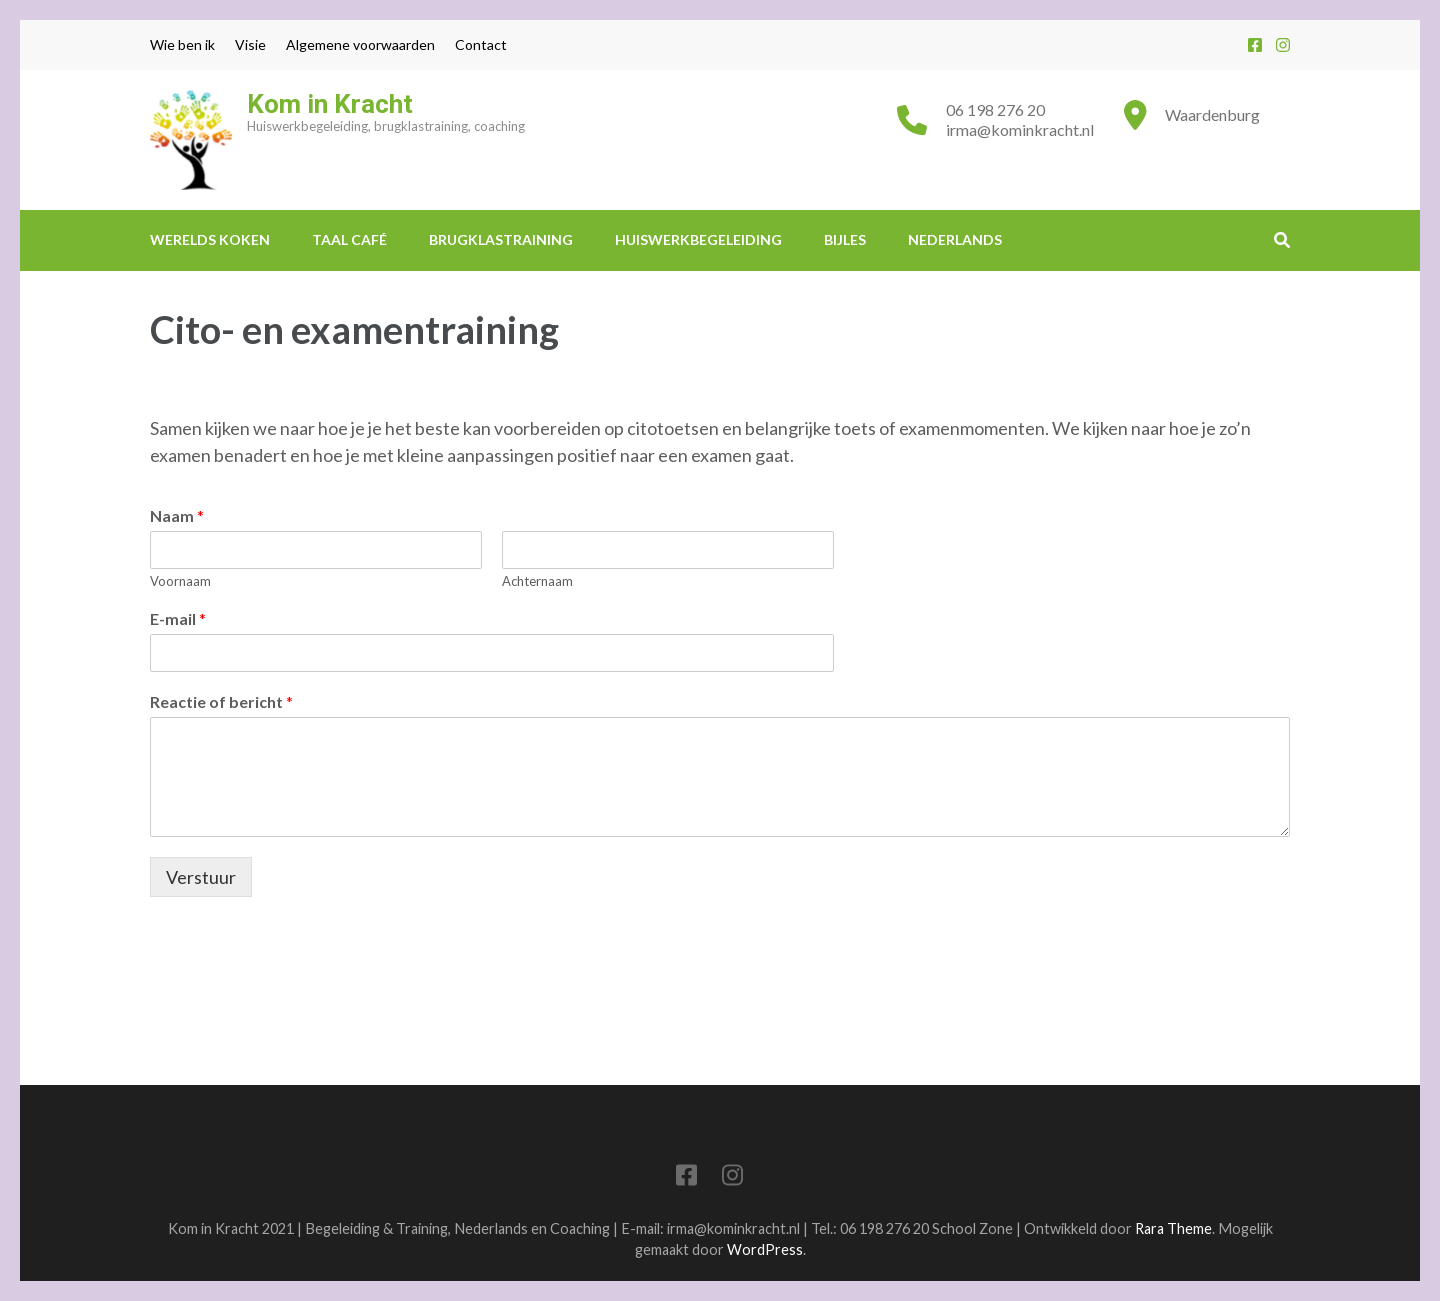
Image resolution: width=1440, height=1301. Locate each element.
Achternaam (537, 581)
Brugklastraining (501, 239)
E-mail (178, 618)
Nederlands (955, 239)
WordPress (765, 1249)
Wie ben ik (182, 45)
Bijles (845, 239)
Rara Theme (1173, 1228)
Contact (481, 45)
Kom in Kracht (330, 104)
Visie (250, 45)
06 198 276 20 (995, 109)
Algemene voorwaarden (360, 45)
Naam (177, 515)
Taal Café (349, 239)
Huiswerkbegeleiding (698, 239)
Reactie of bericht (221, 701)
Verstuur (201, 877)
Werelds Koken (210, 239)
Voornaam (180, 581)
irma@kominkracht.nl (1020, 129)
